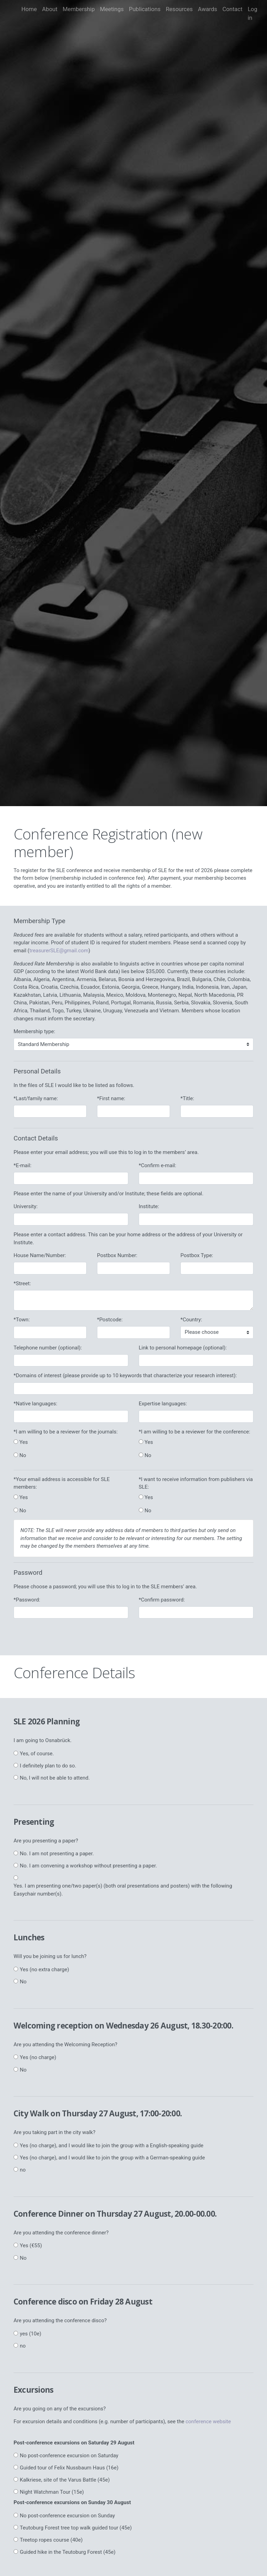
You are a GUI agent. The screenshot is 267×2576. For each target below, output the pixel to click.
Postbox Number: (117, 1255)
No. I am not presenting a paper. (57, 1853)
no (23, 2170)
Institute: (149, 1206)
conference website (208, 2421)
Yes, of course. (37, 1753)
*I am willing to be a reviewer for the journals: (66, 1432)
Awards (207, 9)
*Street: (22, 1283)
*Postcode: (110, 1319)
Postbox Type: (196, 1255)
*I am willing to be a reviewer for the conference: (194, 1432)
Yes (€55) (31, 2245)
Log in (252, 13)
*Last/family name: (36, 1098)
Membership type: (34, 1031)
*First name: (111, 1098)
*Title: (187, 1098)
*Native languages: (35, 1403)
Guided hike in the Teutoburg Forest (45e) (67, 2552)
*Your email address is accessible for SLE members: (62, 1483)
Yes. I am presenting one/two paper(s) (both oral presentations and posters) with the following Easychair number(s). (123, 1890)
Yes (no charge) (38, 2057)
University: (26, 1206)
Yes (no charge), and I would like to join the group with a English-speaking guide (111, 2145)
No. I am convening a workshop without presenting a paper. (88, 1866)
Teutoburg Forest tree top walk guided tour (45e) (76, 2528)
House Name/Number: (40, 1255)
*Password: (27, 1600)
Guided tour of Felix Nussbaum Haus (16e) (69, 2468)
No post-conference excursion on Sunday (67, 2515)
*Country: (191, 1319)
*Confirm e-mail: (157, 1165)
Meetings (111, 9)
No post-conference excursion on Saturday (69, 2455)
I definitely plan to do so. (48, 1766)
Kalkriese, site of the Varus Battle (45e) (65, 2480)
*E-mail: (22, 1165)
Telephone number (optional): (48, 1348)
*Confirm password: (162, 1600)
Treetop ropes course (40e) (51, 2540)
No (23, 1982)
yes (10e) (30, 2334)
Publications (145, 9)
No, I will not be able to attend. (55, 1778)
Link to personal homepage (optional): (183, 1348)
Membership (79, 9)
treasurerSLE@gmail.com (59, 950)
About (49, 9)
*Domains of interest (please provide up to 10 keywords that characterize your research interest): (125, 1375)
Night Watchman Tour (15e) (52, 2492)
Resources (179, 9)
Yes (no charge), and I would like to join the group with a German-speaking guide (112, 2158)
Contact (232, 9)
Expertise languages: (163, 1403)
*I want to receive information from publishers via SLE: (196, 1483)
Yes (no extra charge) (44, 1969)
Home (29, 9)
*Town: (22, 1319)
